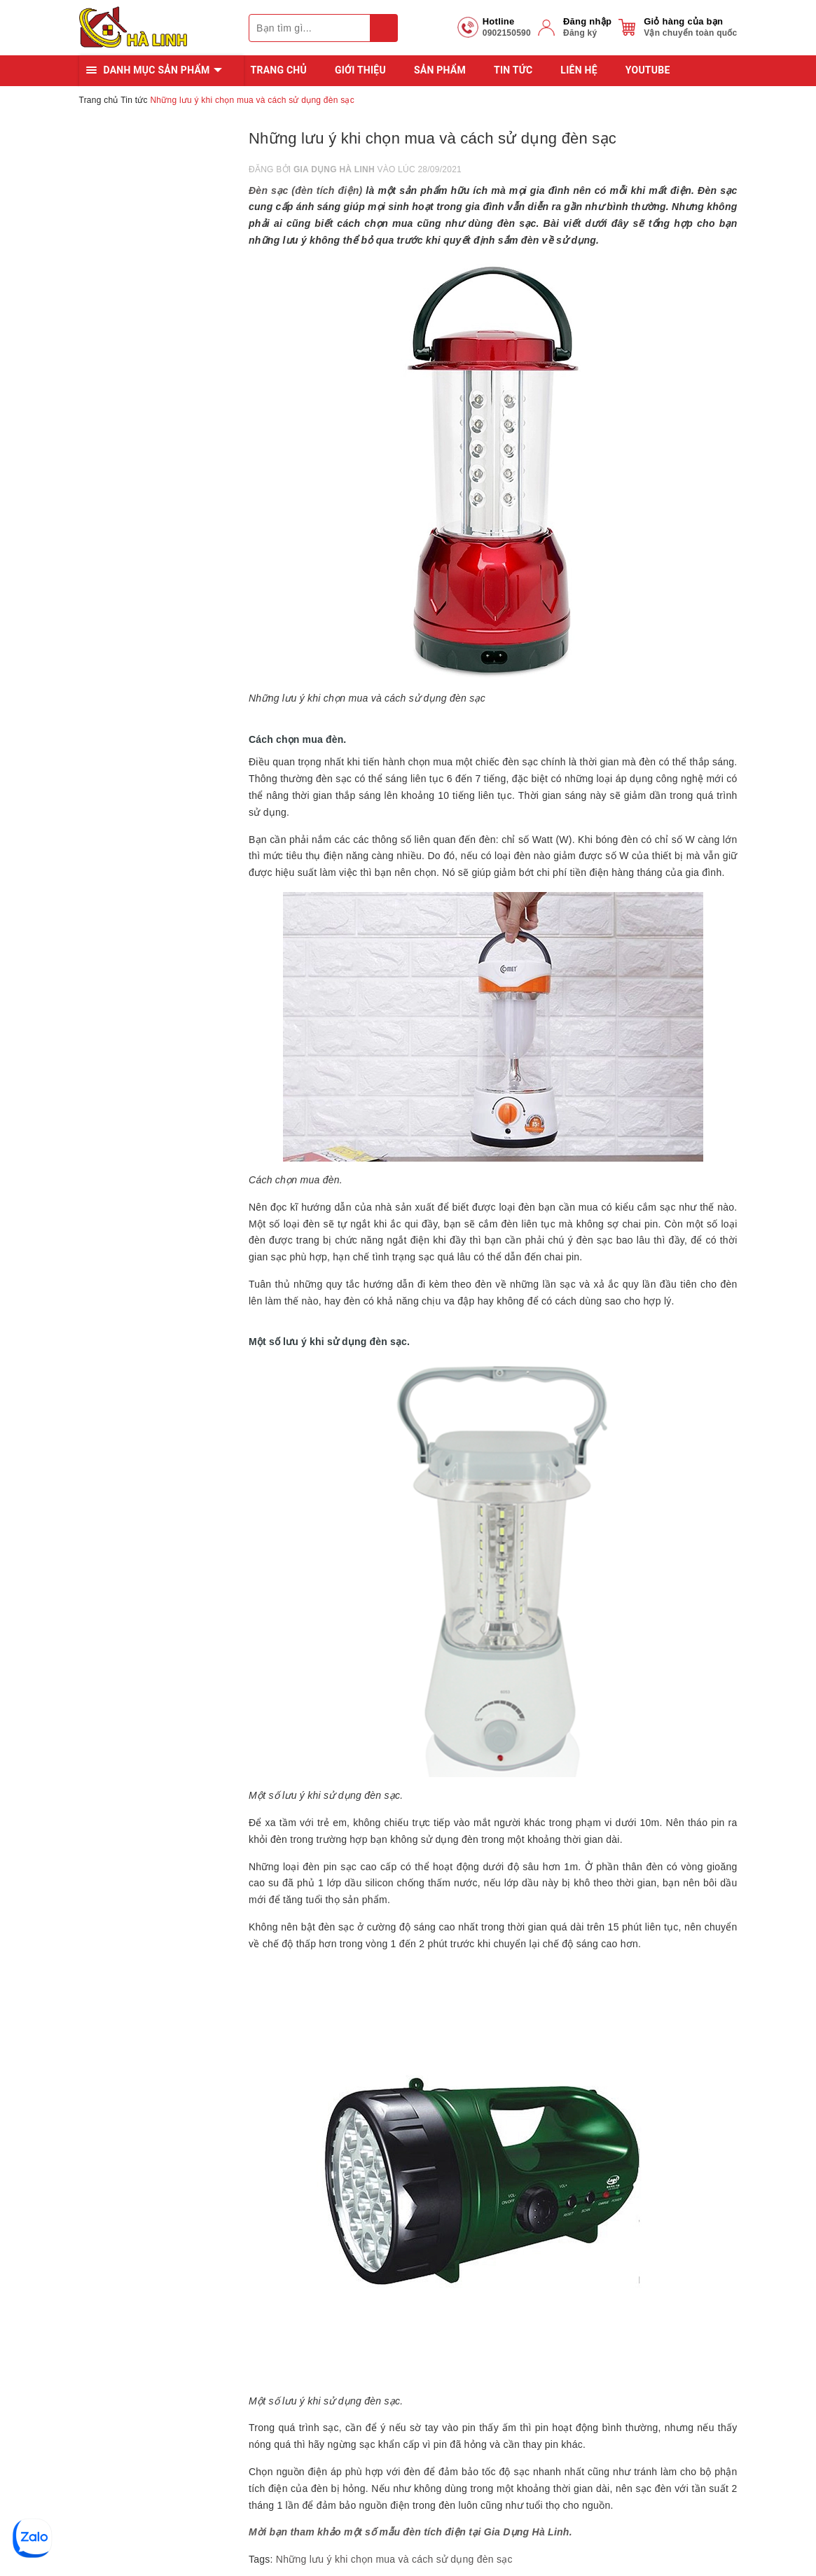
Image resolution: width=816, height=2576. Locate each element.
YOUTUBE (647, 70)
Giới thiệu (360, 70)
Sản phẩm (440, 70)
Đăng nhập (587, 21)
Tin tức (513, 70)
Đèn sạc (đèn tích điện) (305, 190)
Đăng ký (580, 33)
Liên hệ (578, 70)
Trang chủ (279, 70)
